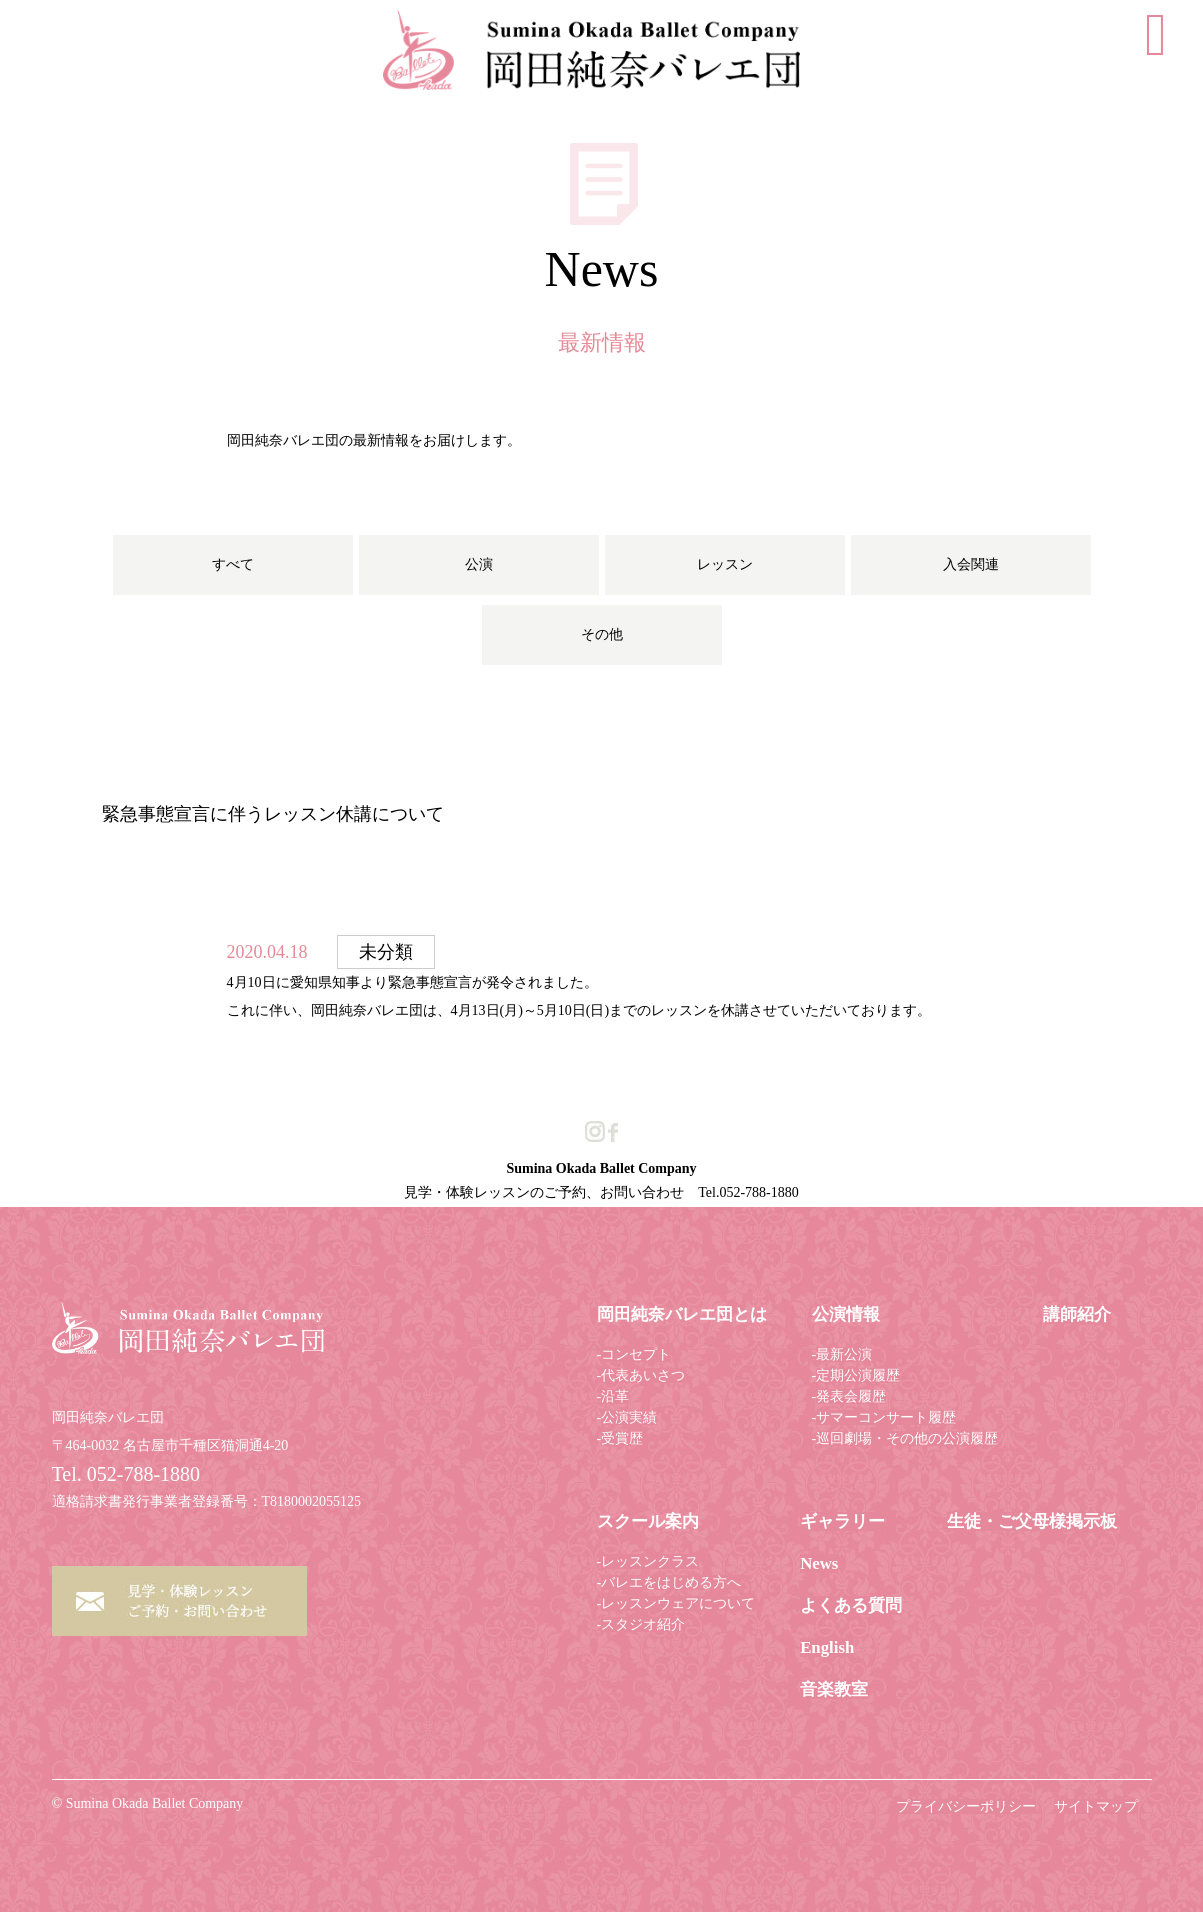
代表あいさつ (643, 1375)
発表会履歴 (851, 1396)
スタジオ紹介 (643, 1624)
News (819, 1563)
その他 (602, 634)
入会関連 (971, 564)
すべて (233, 564)
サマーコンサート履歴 (886, 1417)
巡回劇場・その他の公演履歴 (907, 1438)
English (827, 1647)
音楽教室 (834, 1689)
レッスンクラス (650, 1561)
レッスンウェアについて (678, 1603)
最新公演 (844, 1354)
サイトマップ (1096, 1806)
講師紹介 (1077, 1314)
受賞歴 (622, 1438)
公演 (479, 564)
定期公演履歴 (858, 1375)
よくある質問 (851, 1605)
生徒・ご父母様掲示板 (1032, 1521)
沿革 (615, 1396)
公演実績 (629, 1417)
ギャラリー (842, 1521)
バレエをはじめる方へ (671, 1582)
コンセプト (636, 1354)
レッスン (725, 564)
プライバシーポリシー (966, 1806)
